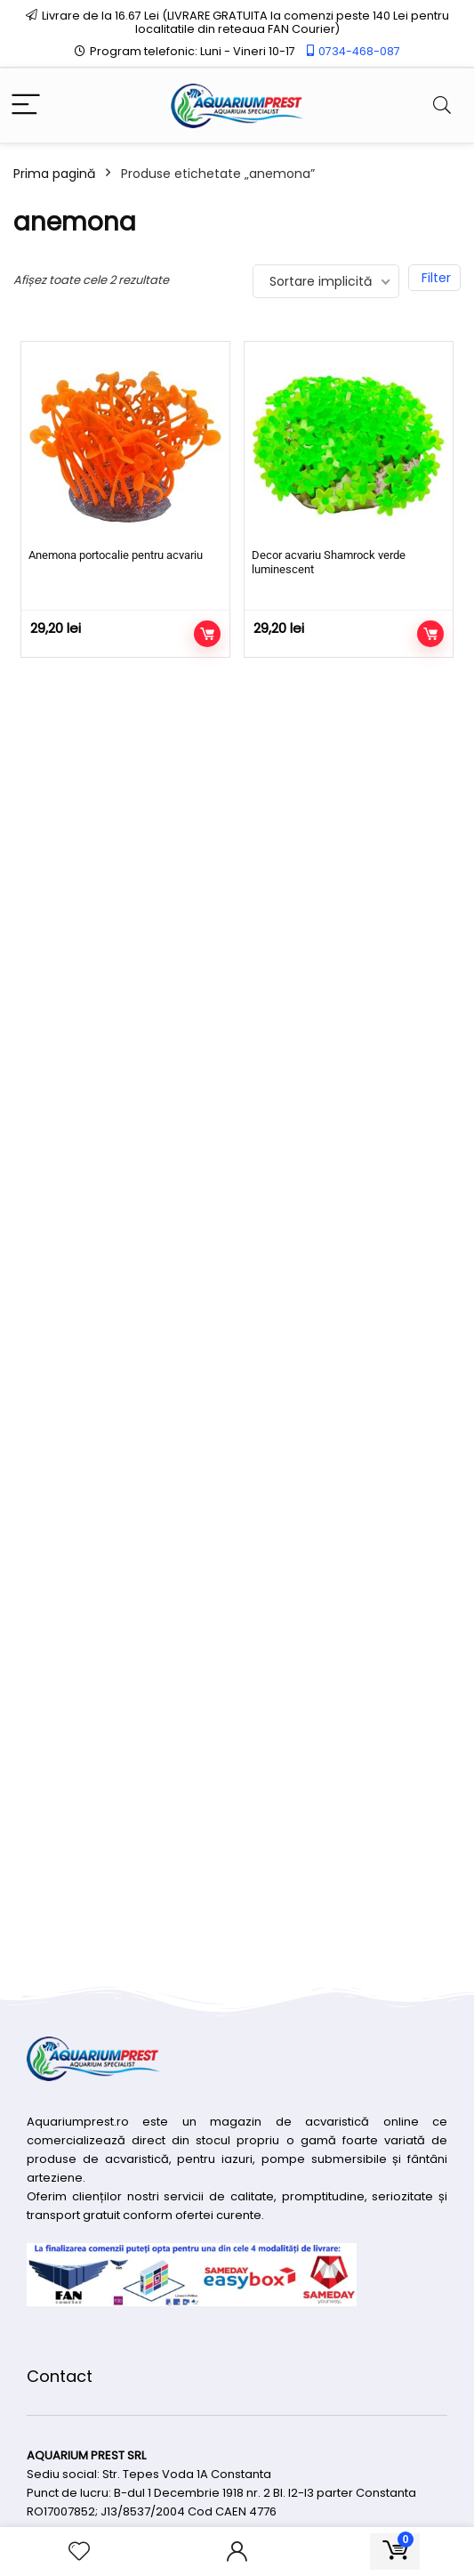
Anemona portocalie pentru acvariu (115, 555)
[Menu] (25, 105)
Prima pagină (54, 173)
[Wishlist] (79, 2551)
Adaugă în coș (207, 634)
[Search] (442, 105)
